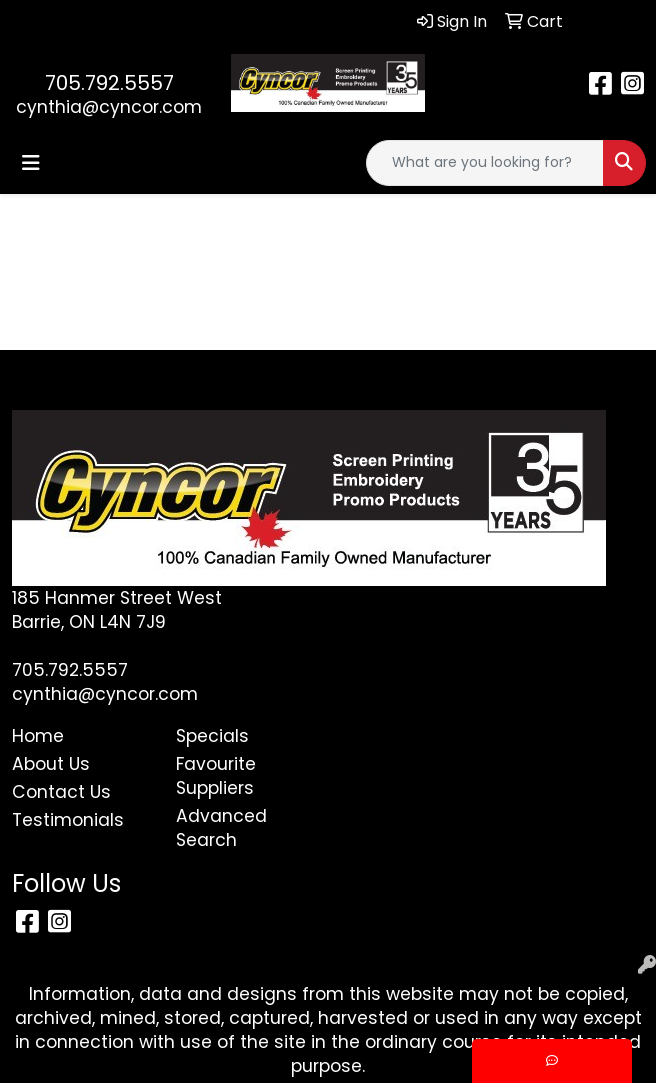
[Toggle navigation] (31, 163)
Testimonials (68, 820)
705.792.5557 (109, 83)
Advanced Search (221, 828)
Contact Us (61, 792)
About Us (51, 764)
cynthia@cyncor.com (109, 107)
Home (38, 736)
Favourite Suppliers (216, 776)
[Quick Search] (485, 163)
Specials (212, 736)
